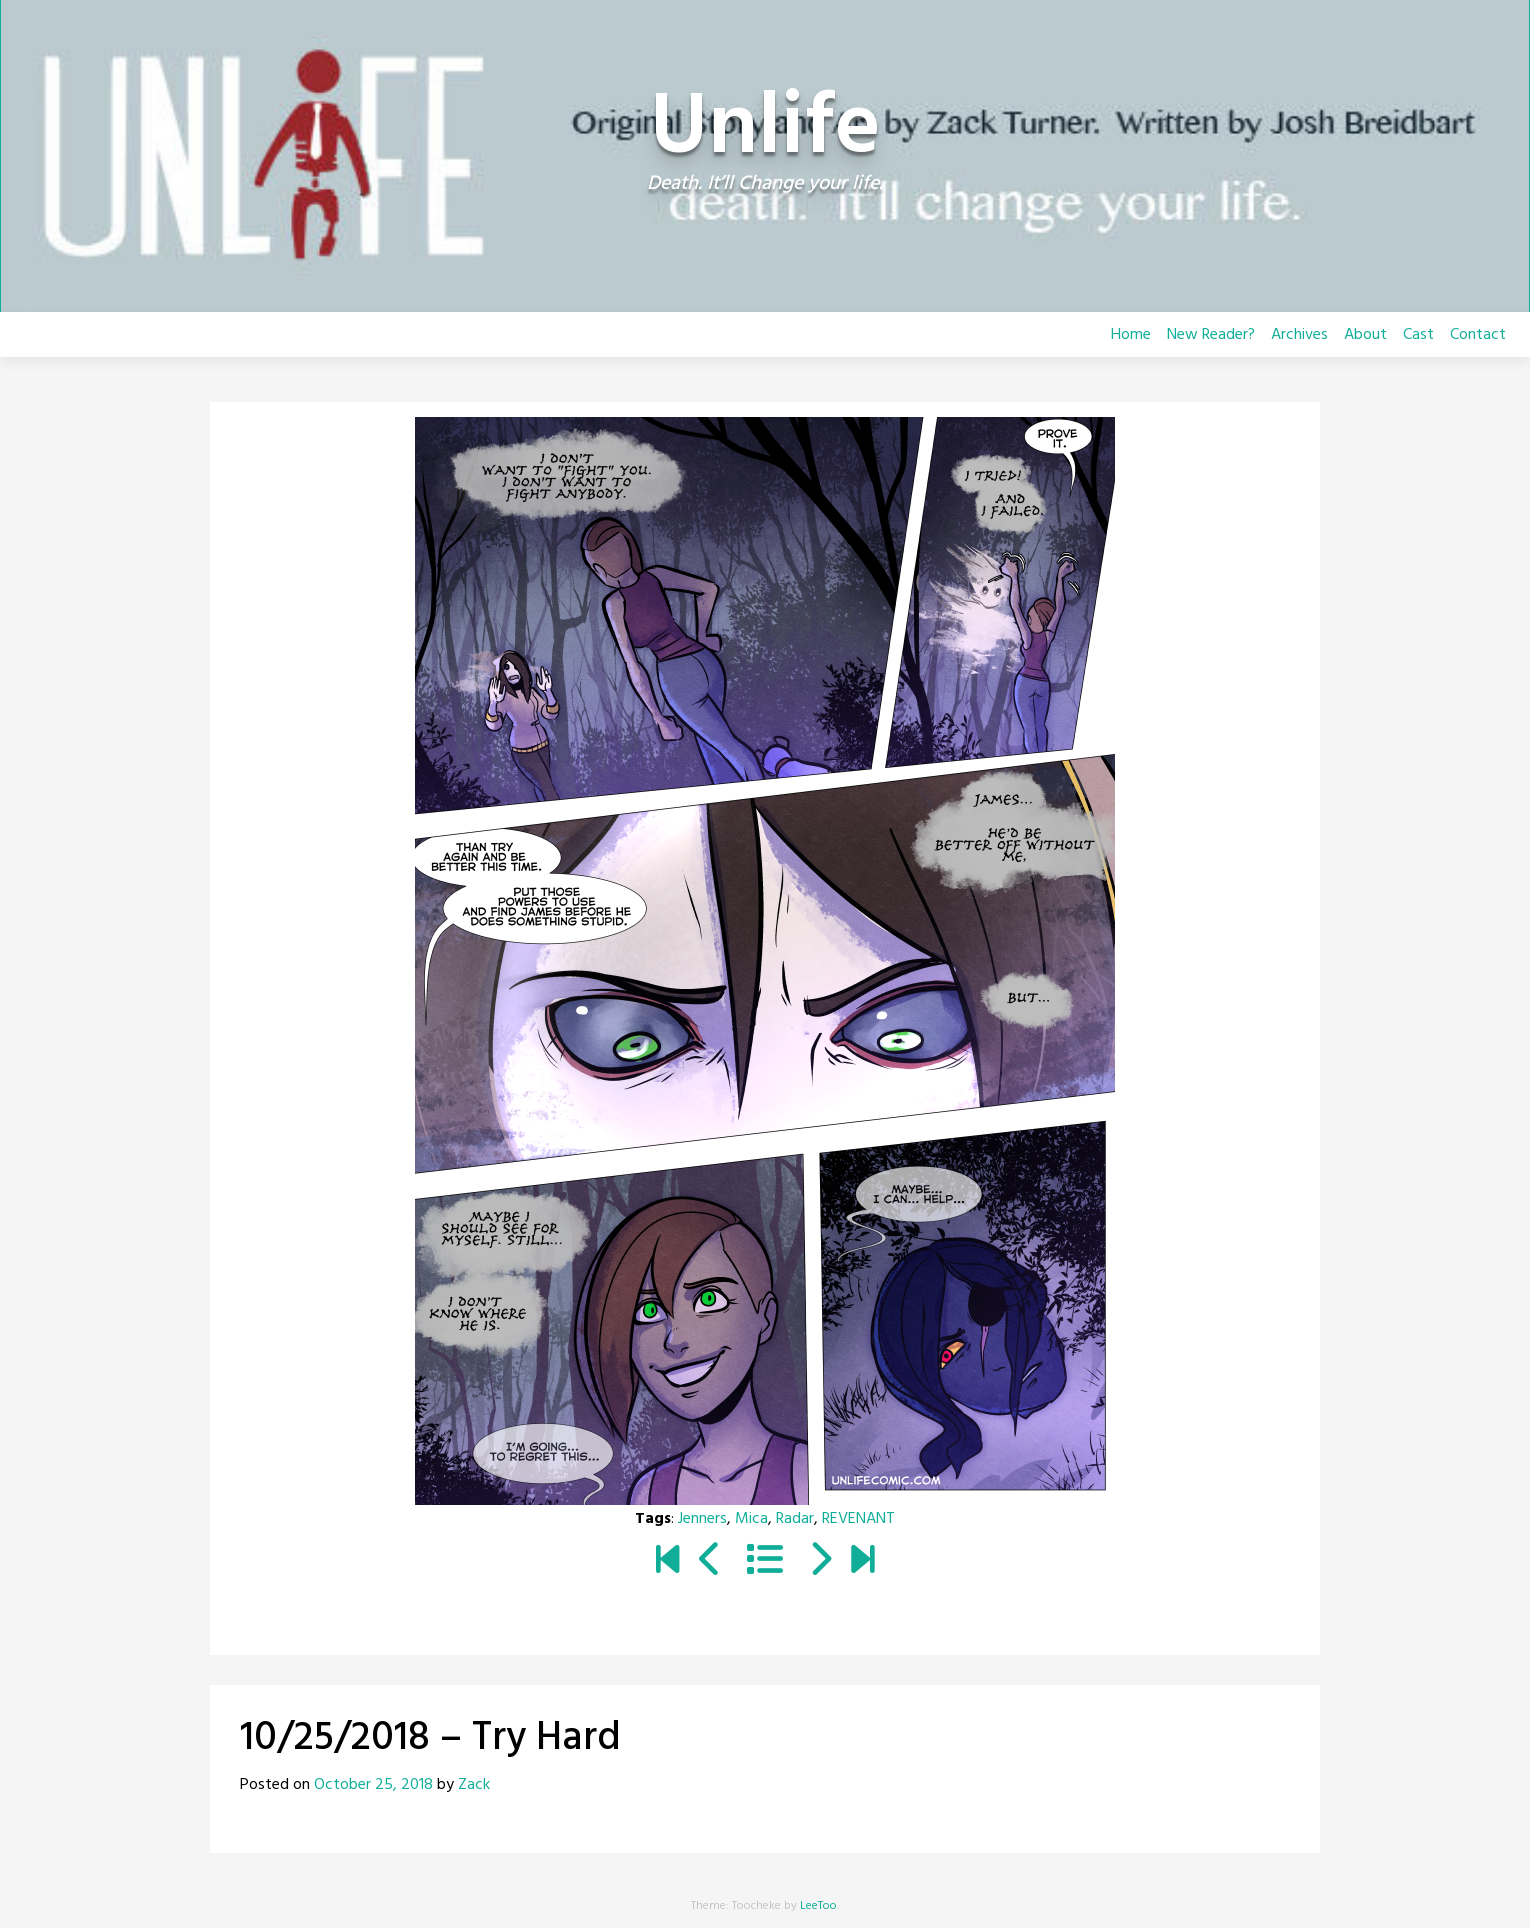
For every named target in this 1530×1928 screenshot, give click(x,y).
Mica (751, 1519)
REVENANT (858, 1519)
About (1365, 335)
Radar (795, 1519)
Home (1131, 335)
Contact (1478, 335)
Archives (1299, 335)
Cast (1418, 335)
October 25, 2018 (373, 1785)
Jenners (702, 1519)
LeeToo (818, 1906)
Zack (474, 1785)
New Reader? (1211, 335)
